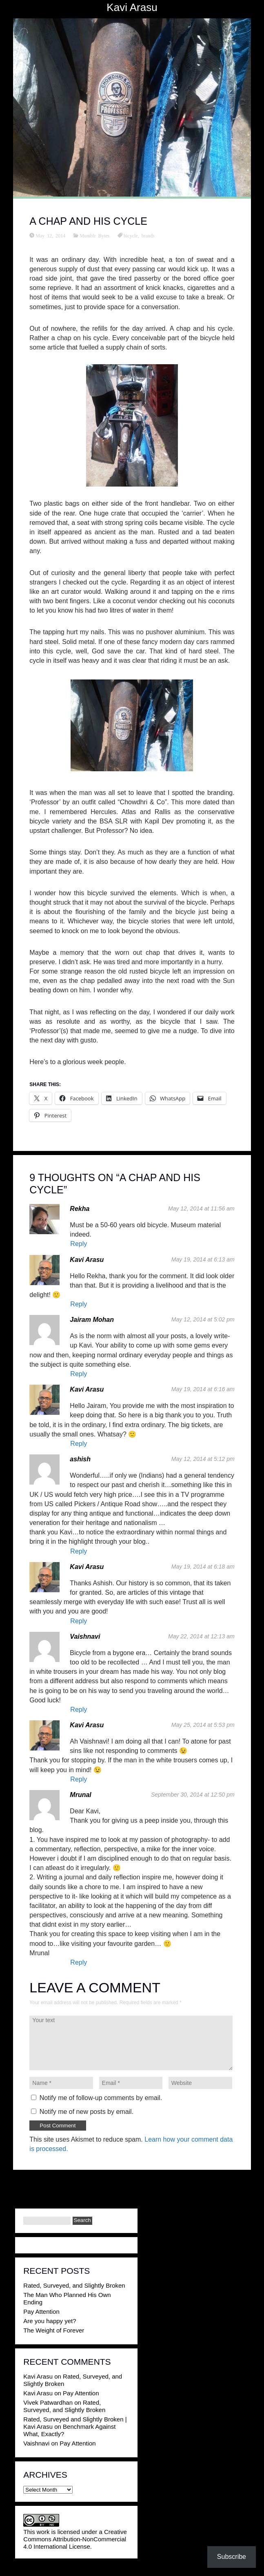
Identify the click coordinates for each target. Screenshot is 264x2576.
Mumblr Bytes (94, 235)
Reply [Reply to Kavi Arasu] (78, 1304)
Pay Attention (41, 2311)
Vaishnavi (85, 1636)
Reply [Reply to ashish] (78, 1551)
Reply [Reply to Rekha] (78, 1243)
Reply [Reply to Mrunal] (78, 1962)
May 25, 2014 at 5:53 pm (203, 1725)
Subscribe (231, 2556)
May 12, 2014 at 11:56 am (201, 1208)
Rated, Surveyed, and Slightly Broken (74, 2285)
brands (148, 235)
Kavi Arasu (131, 7)
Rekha (79, 1208)
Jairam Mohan (92, 1319)
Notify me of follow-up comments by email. (101, 2097)
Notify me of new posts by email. (86, 2111)
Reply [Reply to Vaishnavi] (78, 1709)
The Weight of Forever (53, 2330)
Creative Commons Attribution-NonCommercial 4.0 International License (74, 2539)
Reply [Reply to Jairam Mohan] (78, 1373)
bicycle (131, 235)
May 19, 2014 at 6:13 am (203, 1259)
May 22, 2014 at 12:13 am (201, 1636)
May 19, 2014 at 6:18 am (203, 1566)
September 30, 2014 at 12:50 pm (193, 1794)
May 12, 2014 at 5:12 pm (203, 1459)
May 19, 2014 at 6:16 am (203, 1389)
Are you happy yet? (49, 2320)
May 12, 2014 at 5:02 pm (203, 1319)
